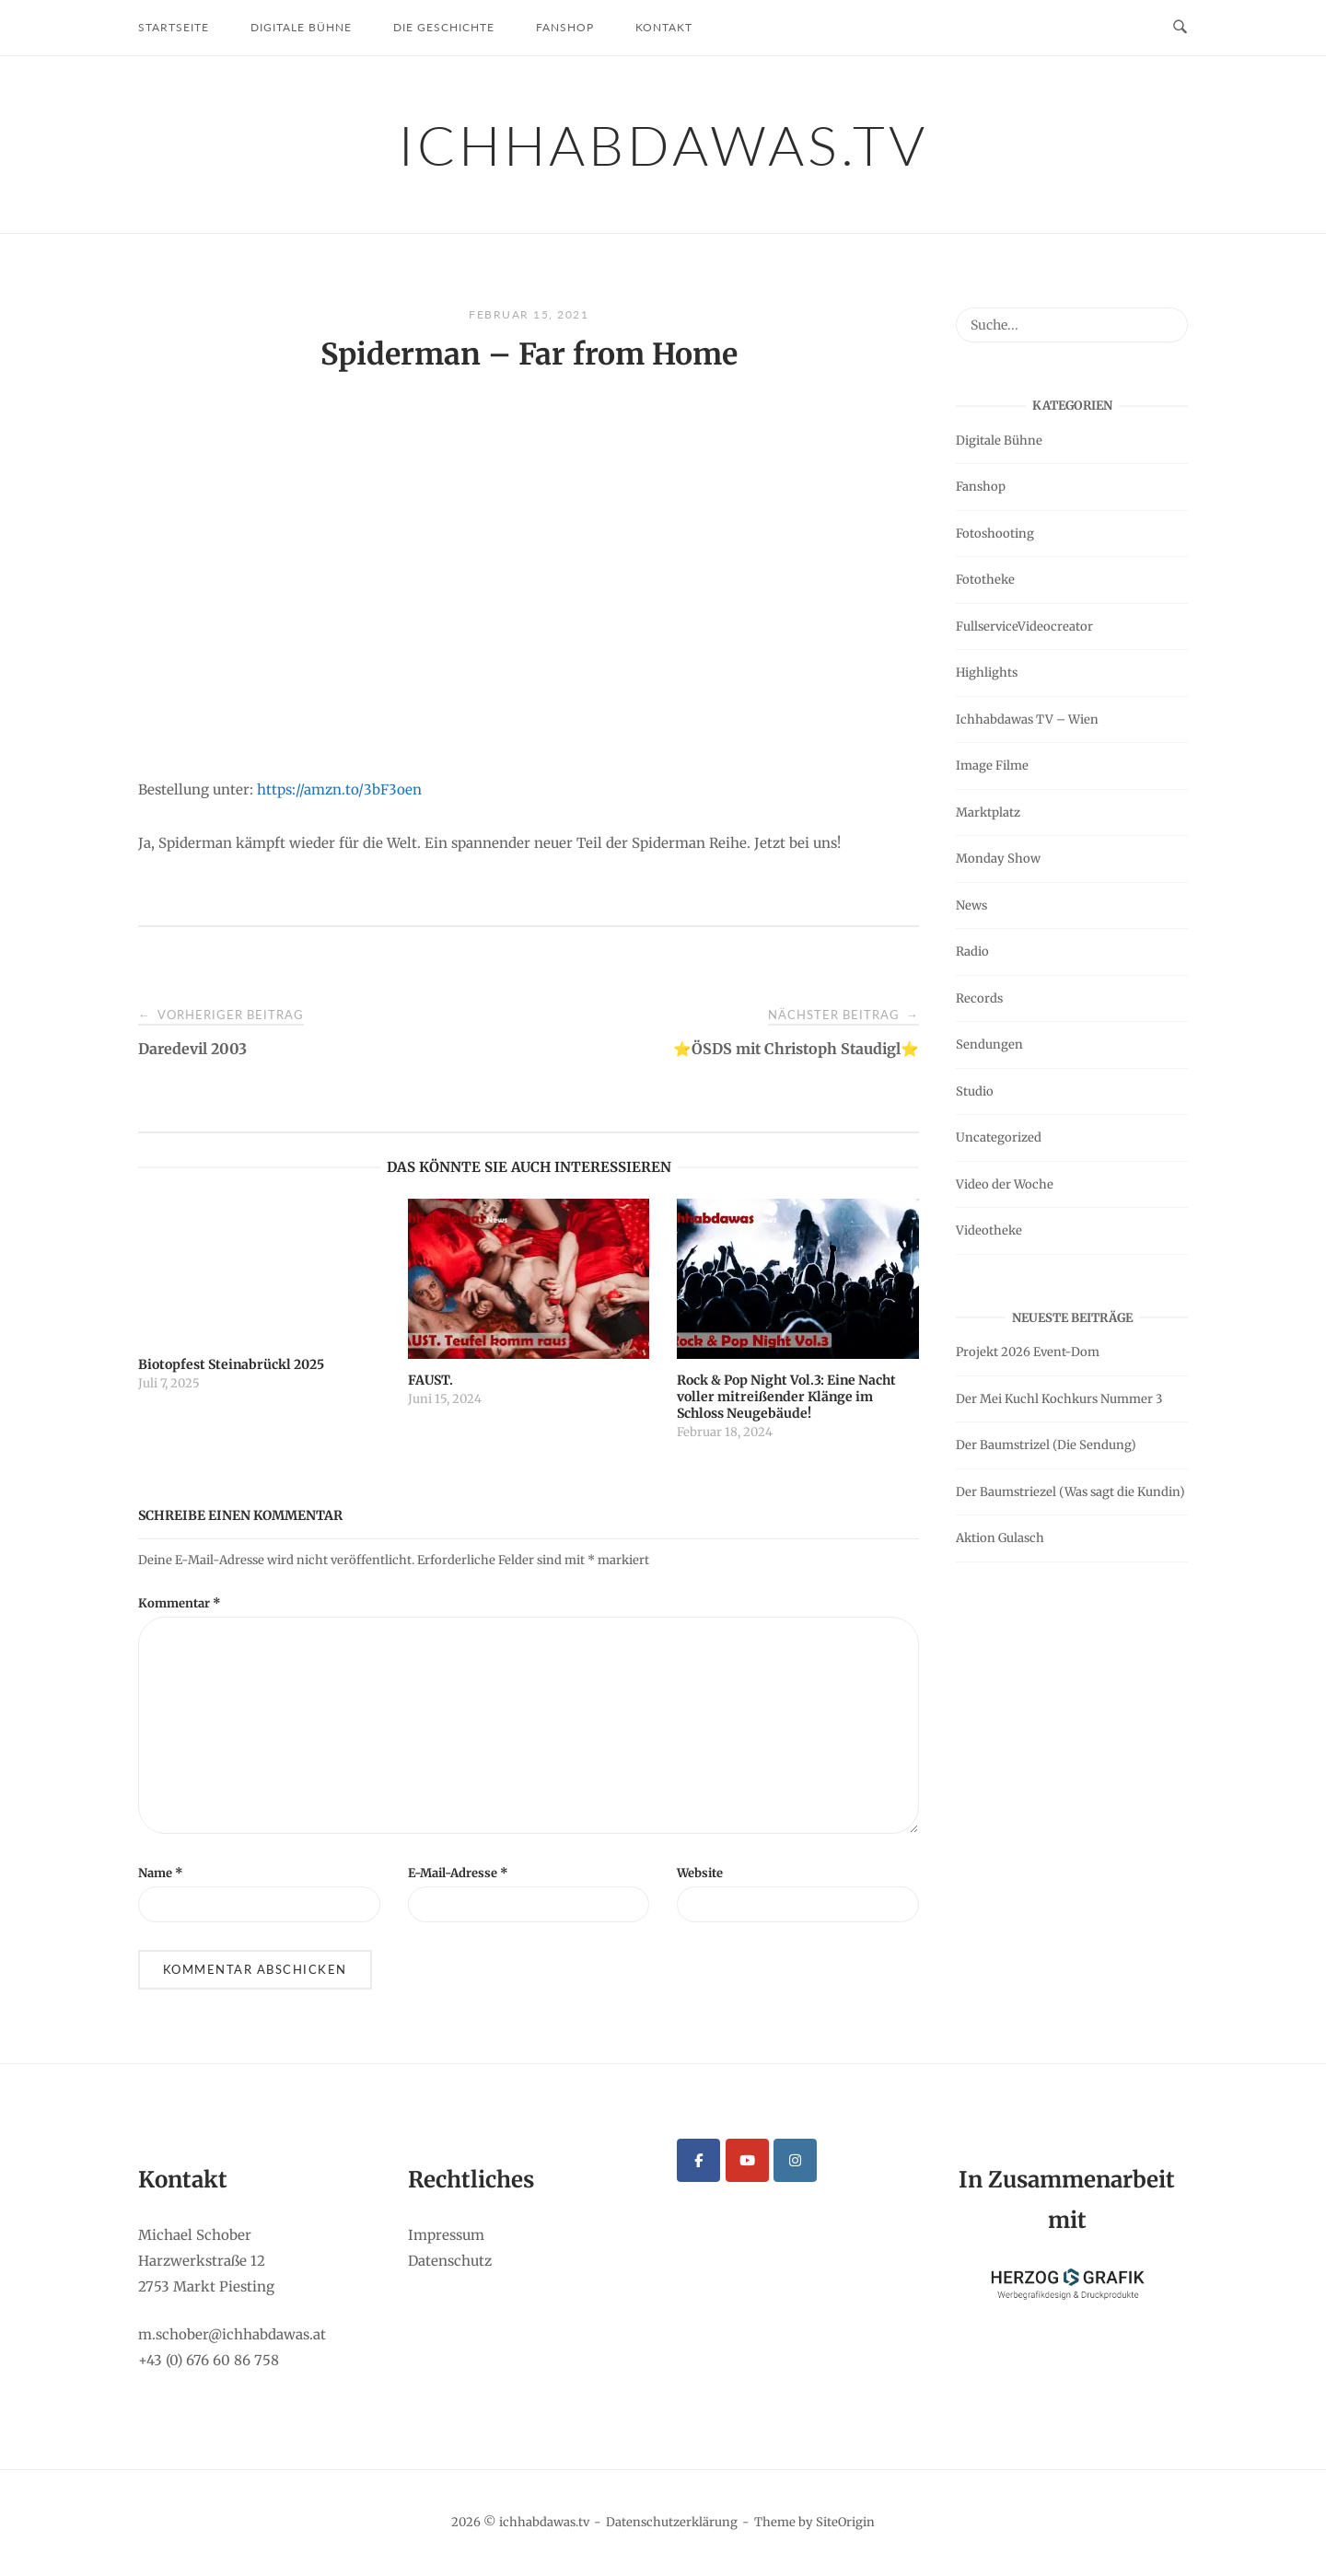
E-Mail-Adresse (458, 1873)
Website (700, 1873)
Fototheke (985, 579)
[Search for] (1072, 324)
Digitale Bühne (301, 27)
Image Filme (992, 765)
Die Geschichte (443, 27)
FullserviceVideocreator (1024, 626)
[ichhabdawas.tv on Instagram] (795, 2160)
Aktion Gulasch (1000, 1538)
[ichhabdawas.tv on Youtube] (747, 2160)
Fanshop (565, 27)
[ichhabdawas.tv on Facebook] (698, 2160)
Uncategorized (998, 1137)
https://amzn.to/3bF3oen (339, 789)
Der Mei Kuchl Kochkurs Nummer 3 (1059, 1399)
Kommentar (179, 1603)
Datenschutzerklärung (672, 2522)
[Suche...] (1167, 316)
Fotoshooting (995, 533)
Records (979, 998)
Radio (972, 951)
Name (160, 1873)
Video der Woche (1004, 1184)
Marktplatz (988, 812)
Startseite (173, 27)
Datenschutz (450, 2260)
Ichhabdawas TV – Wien (1027, 719)
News (971, 905)
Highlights (987, 672)
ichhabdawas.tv (663, 144)
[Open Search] (1180, 27)
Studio (975, 1091)
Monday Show (998, 858)
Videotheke (989, 1230)
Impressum (446, 2235)
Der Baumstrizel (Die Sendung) (1046, 1445)
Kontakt (663, 27)
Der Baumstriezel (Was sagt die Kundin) (1070, 1492)
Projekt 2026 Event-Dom (1027, 1352)
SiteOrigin (845, 2522)
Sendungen (989, 1044)
